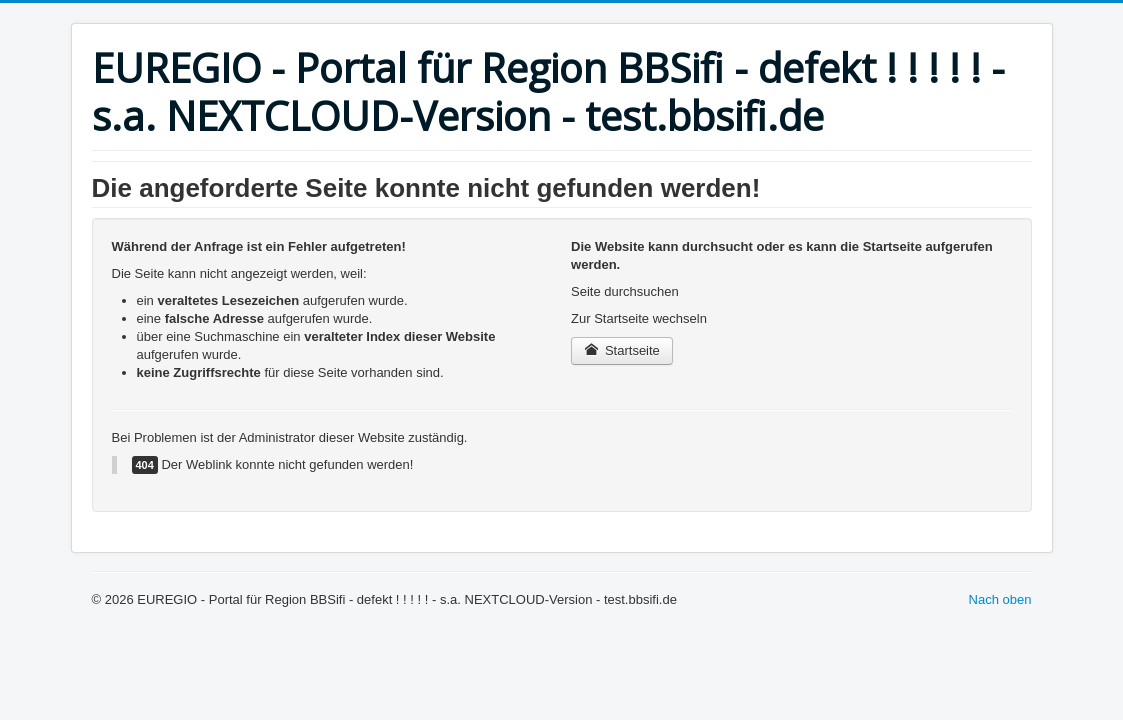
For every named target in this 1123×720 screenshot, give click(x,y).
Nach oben (1000, 599)
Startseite (622, 350)
